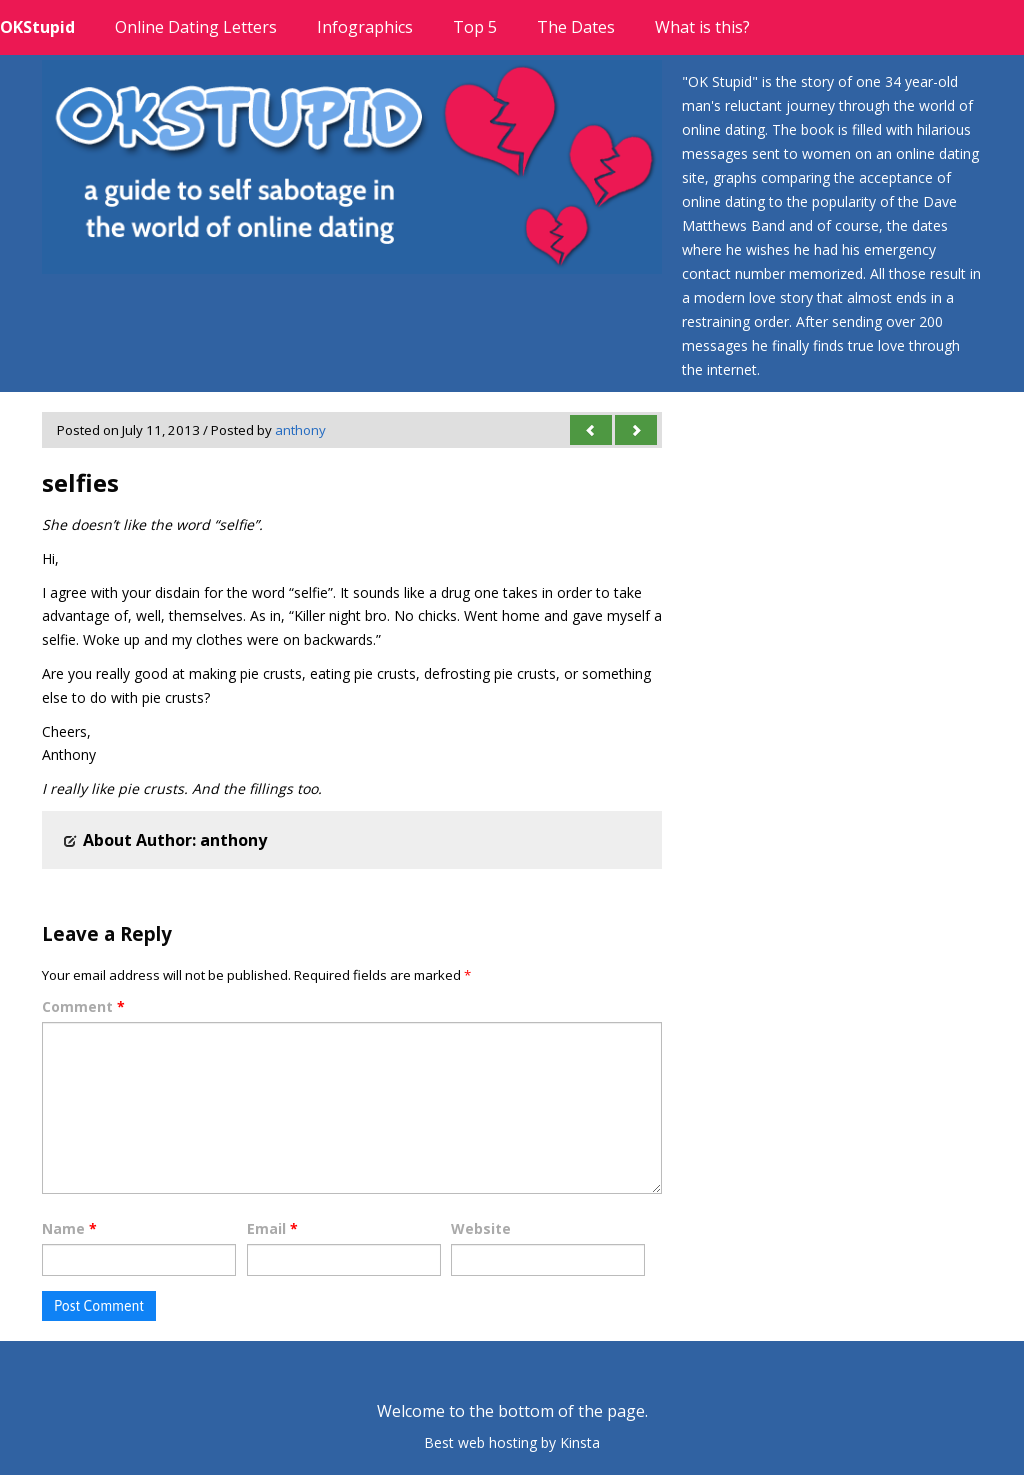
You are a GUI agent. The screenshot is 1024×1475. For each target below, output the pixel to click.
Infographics (365, 27)
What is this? (702, 27)
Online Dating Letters (196, 27)
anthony (300, 430)
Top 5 (475, 27)
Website (481, 1228)
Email (272, 1228)
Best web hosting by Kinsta (512, 1442)
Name (69, 1228)
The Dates (576, 27)
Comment (83, 1006)
